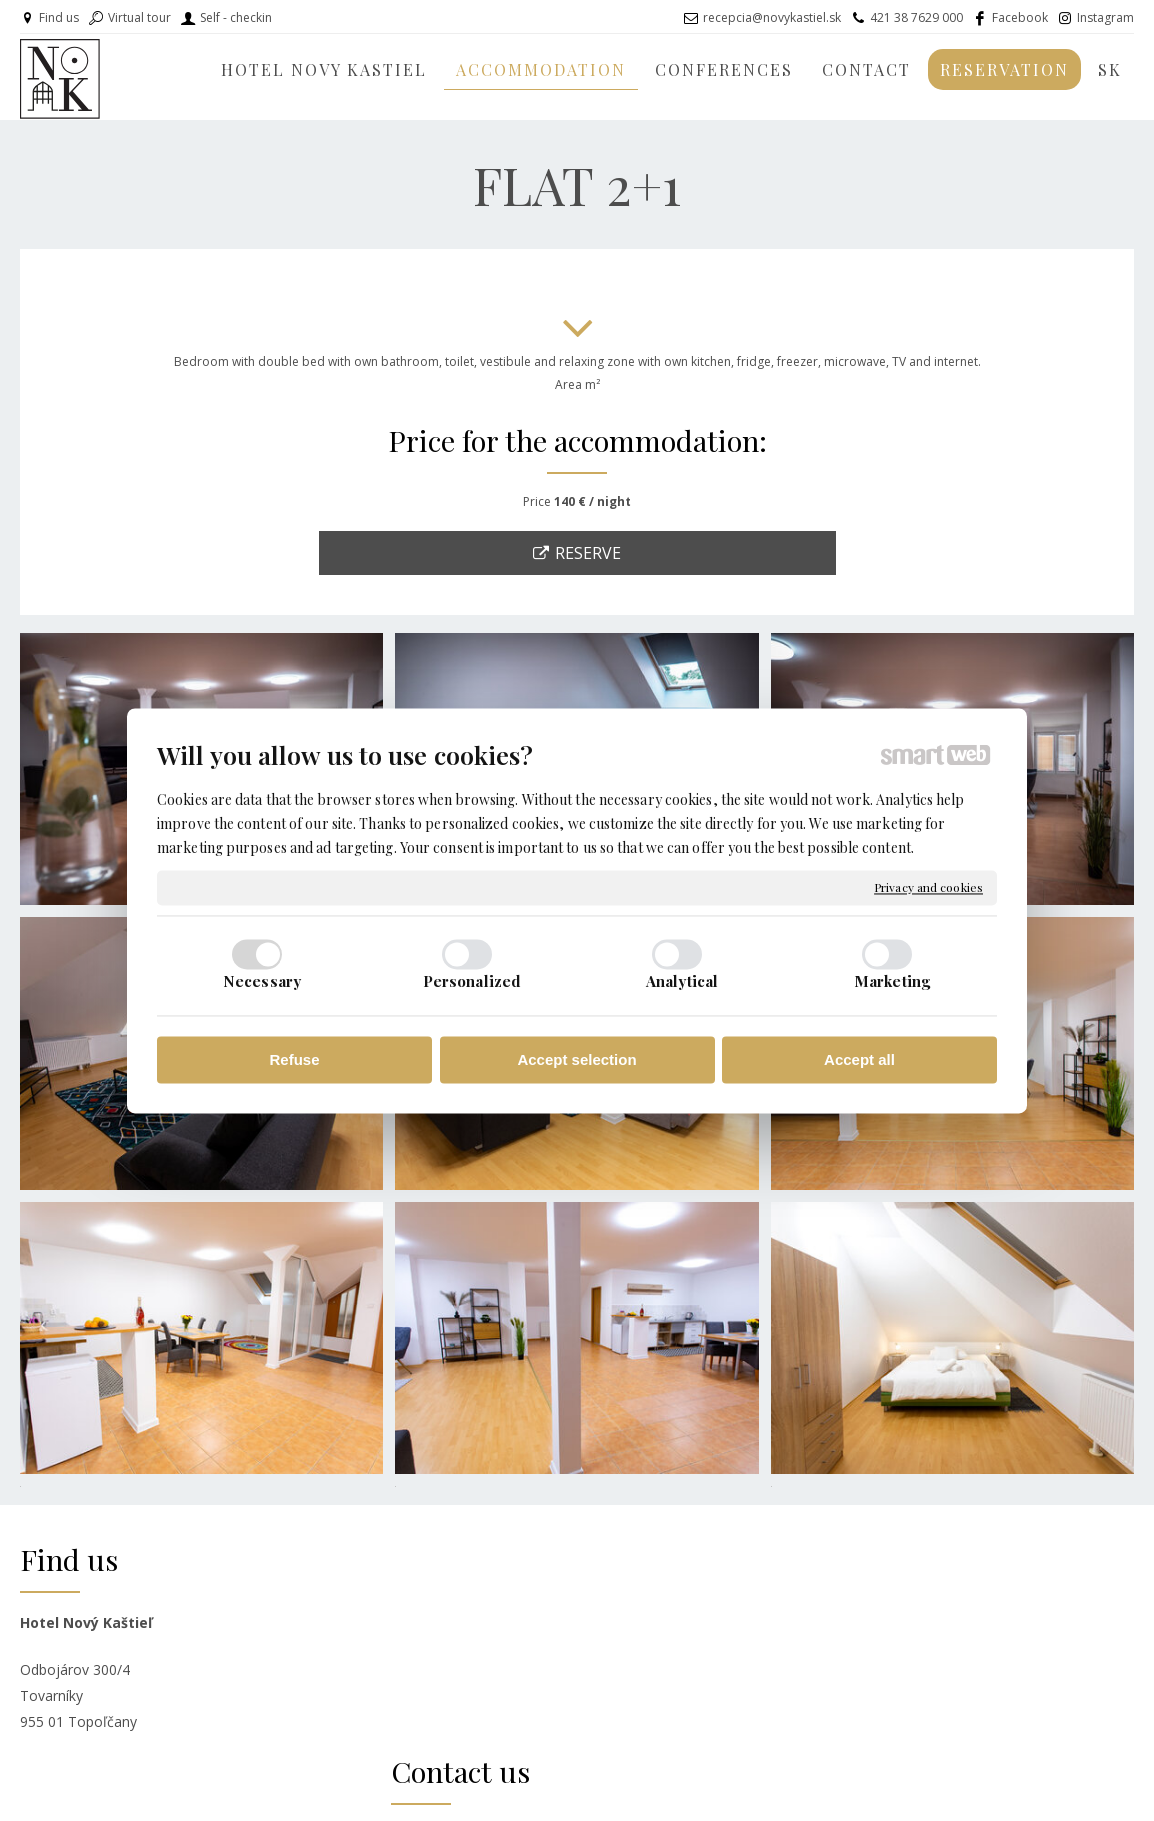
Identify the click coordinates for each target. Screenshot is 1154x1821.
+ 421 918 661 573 (489, 1685)
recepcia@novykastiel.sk (772, 17)
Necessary (262, 981)
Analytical (682, 981)
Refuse (294, 1060)
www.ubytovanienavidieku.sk (888, 1692)
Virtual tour (139, 17)
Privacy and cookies (928, 887)
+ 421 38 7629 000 (489, 1663)
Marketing (892, 981)
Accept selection (576, 1060)
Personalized (472, 981)
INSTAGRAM (840, 1644)
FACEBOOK (838, 1620)
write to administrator (599, 1791)
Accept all (859, 1060)
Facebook (1020, 17)
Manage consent (854, 1791)
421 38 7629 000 (916, 17)
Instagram (1105, 17)
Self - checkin (236, 17)
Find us (59, 17)
